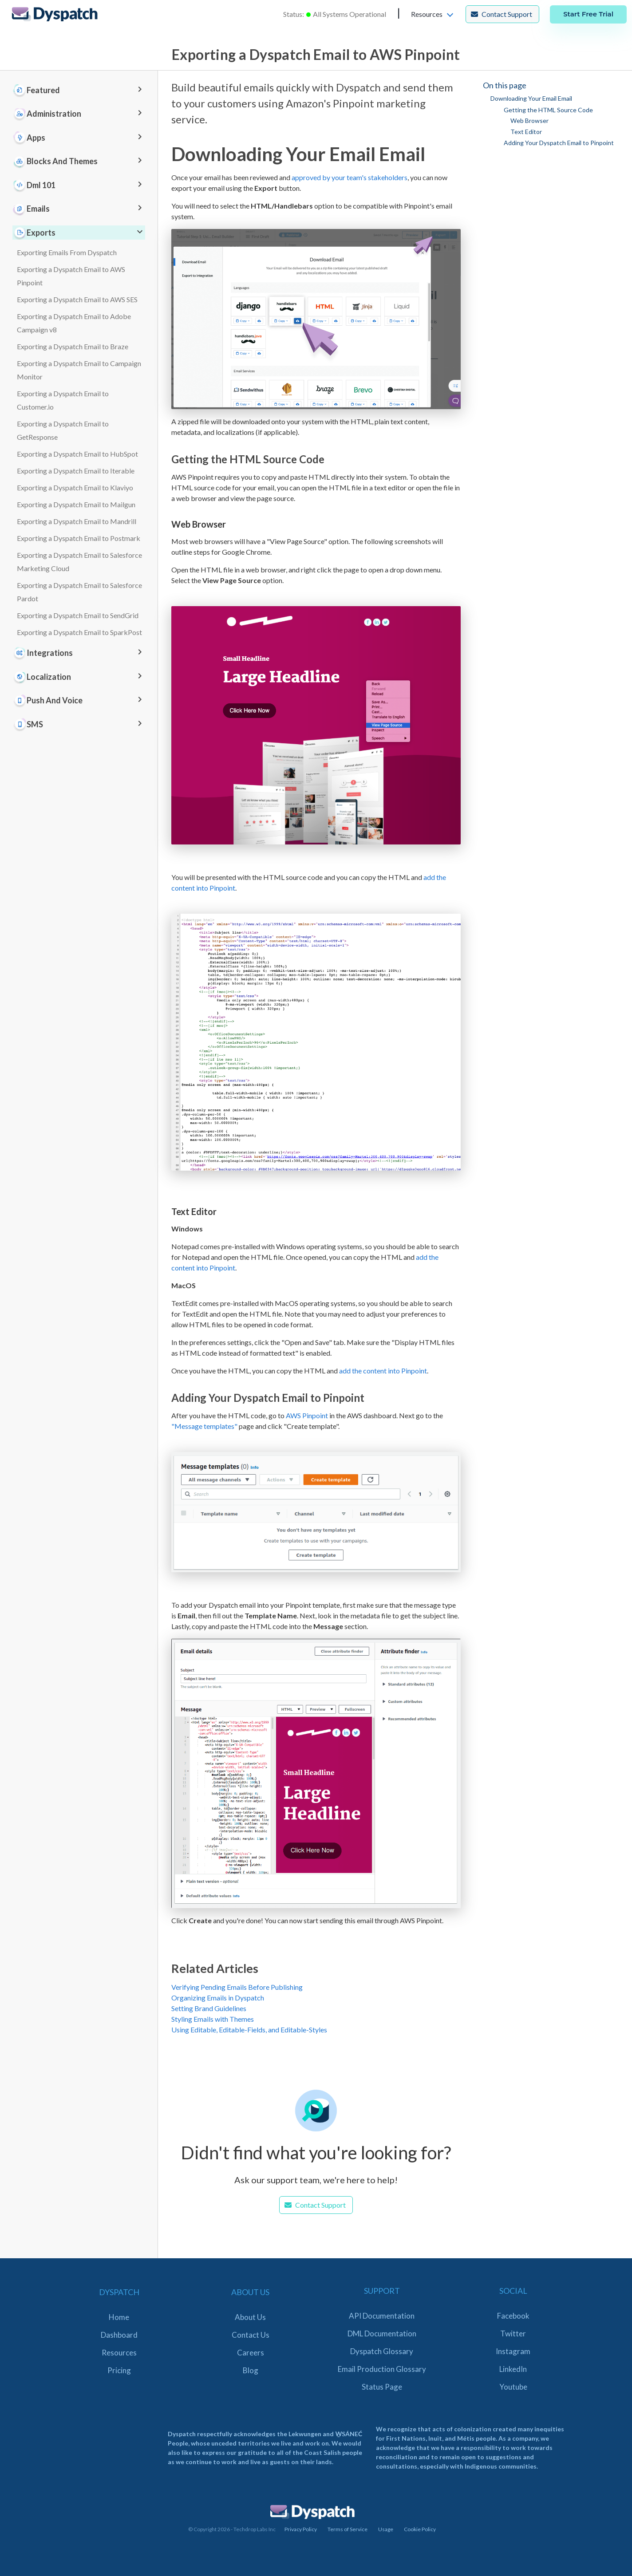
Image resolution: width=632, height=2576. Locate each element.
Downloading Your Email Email (531, 98)
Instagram (513, 2351)
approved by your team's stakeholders (349, 177)
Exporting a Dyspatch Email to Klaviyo (75, 487)
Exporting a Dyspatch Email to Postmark (78, 538)
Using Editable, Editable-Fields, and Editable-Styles (249, 2029)
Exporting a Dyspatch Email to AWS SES (77, 299)
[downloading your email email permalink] (166, 154)
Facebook (513, 2315)
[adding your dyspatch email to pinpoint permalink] (166, 1398)
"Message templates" (204, 1426)
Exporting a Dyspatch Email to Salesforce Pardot (79, 592)
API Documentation (382, 2315)
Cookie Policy (420, 2529)
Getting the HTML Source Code (548, 110)
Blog (250, 2370)
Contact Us (250, 2334)
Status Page (382, 2386)
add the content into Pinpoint (383, 1370)
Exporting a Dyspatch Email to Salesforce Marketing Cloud (79, 561)
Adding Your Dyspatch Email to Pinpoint (559, 142)
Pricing (119, 2370)
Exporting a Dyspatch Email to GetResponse (63, 430)
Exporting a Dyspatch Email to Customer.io (63, 400)
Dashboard (119, 2334)
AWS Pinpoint (307, 1415)
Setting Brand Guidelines (208, 2008)
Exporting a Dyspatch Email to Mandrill (76, 521)
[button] (433, 14)
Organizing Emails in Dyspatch (217, 1997)
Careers (250, 2352)
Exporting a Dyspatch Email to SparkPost (79, 632)
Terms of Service (347, 2529)
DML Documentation (382, 2333)
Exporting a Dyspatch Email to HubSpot (77, 454)
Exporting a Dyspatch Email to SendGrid (77, 615)
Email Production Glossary (382, 2369)
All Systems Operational (349, 14)
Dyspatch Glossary (381, 2351)
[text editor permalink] (166, 1212)
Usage (385, 2529)
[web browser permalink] (166, 524)
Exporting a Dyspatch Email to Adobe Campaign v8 (74, 323)
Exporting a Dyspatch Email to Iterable (75, 470)
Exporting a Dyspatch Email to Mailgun (76, 504)
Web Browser (529, 120)
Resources (119, 2352)
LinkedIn (513, 2369)
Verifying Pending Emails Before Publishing (237, 1987)
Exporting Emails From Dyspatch (67, 252)
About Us (250, 2317)
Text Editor (526, 131)
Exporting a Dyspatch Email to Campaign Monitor (79, 370)
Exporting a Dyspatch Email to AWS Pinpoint (71, 276)
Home (119, 2317)
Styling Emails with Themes (212, 2019)
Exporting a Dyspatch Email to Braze (72, 346)
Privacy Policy (300, 2529)
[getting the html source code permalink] (166, 459)
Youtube (513, 2386)
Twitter (513, 2333)
